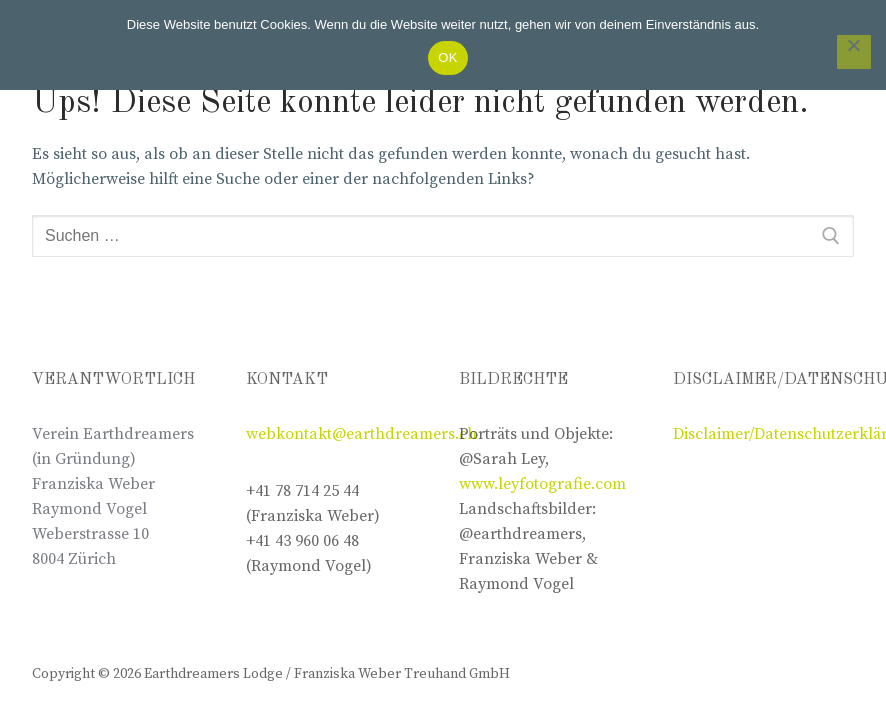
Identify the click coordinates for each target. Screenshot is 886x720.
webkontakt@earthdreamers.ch (361, 434)
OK (447, 57)
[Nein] (854, 52)
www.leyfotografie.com (542, 484)
